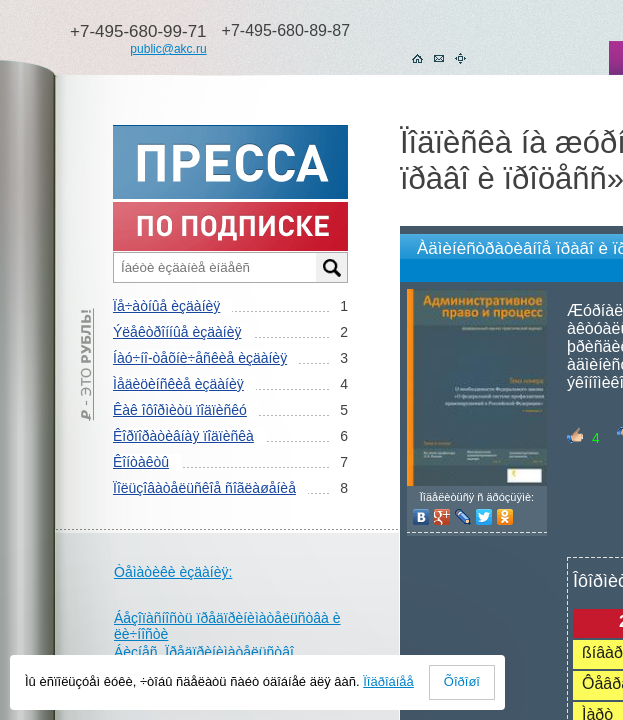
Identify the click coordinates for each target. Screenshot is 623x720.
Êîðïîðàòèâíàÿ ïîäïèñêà (183, 436)
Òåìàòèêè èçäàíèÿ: (173, 572)
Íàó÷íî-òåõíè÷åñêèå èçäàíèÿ (200, 358)
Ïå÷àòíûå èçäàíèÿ (166, 306)
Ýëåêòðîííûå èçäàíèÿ (177, 332)
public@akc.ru (168, 49)
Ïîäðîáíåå (388, 681)
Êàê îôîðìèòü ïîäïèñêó (180, 410)
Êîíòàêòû (141, 462)
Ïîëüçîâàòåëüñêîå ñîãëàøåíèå (204, 488)
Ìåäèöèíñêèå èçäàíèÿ (178, 384)
